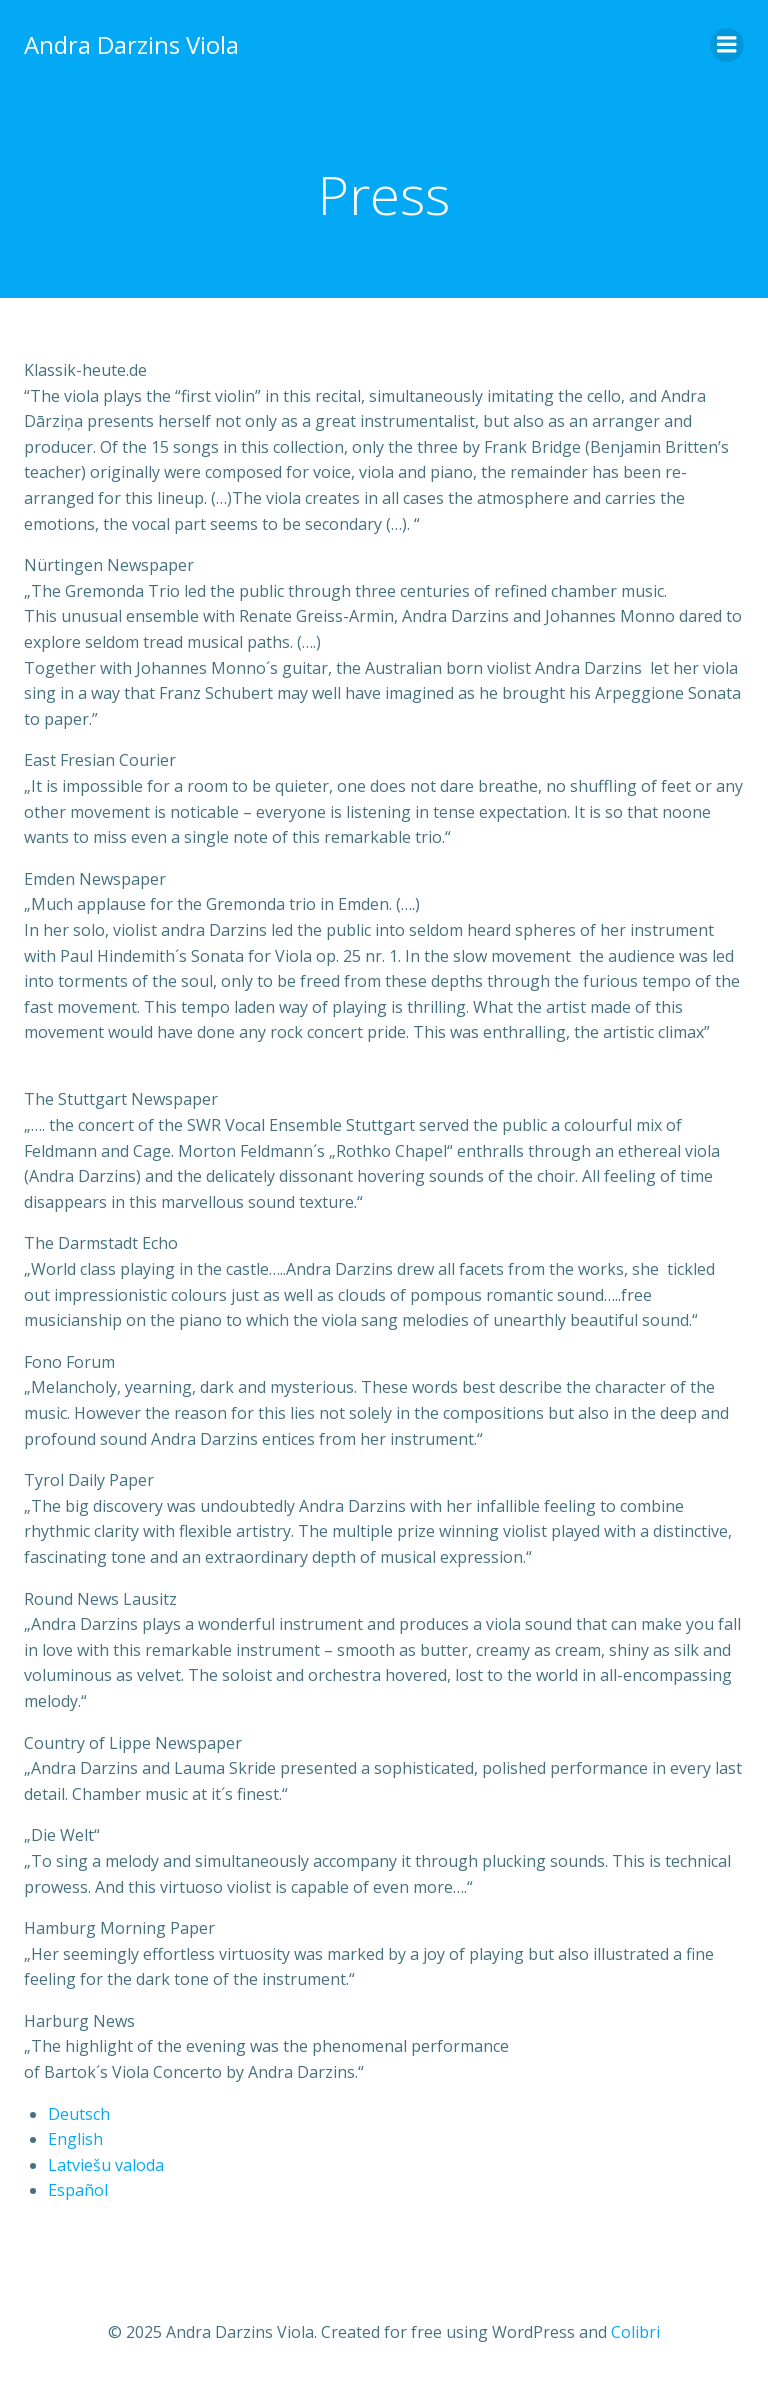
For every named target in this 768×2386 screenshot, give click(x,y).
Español (78, 2190)
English (75, 2139)
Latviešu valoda (106, 2165)
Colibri (635, 2332)
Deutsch (79, 2114)
